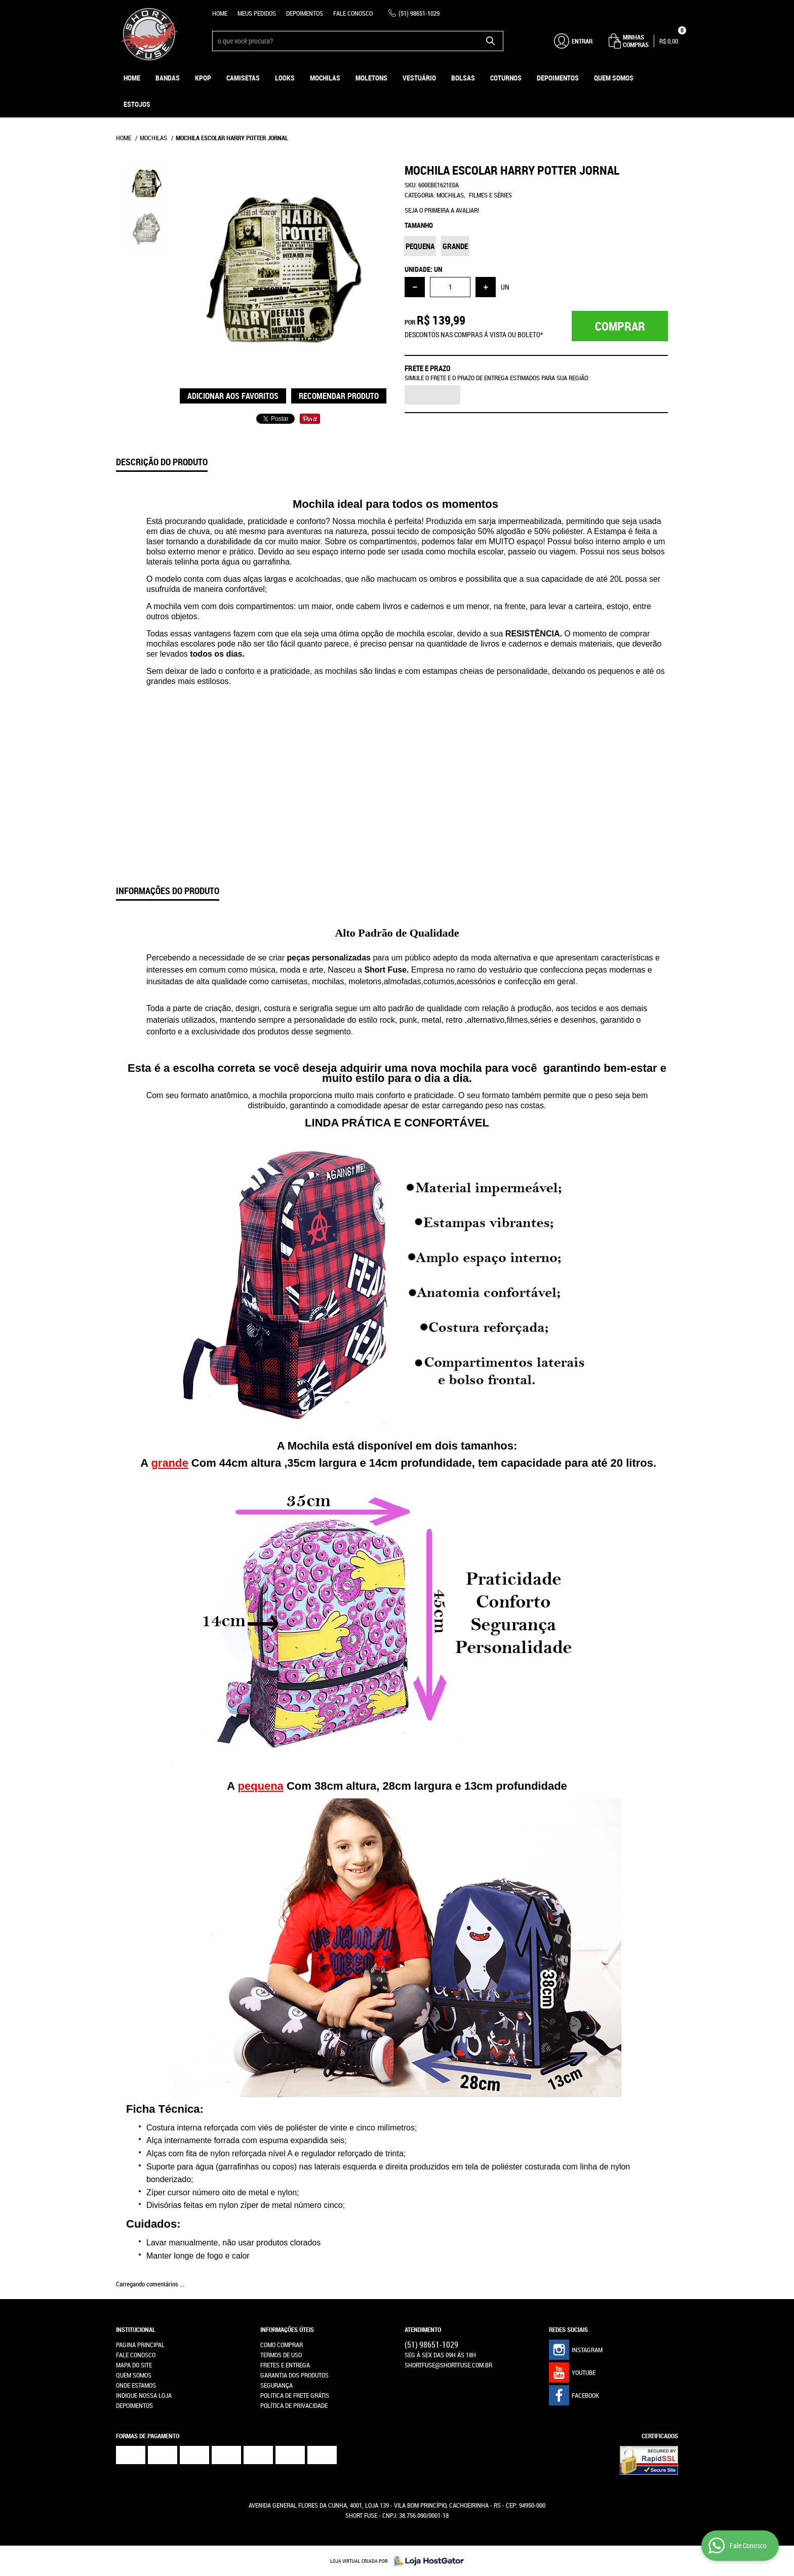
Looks (285, 78)
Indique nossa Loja (144, 2395)
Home (219, 13)
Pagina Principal (140, 2344)
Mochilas (325, 78)
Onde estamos (136, 2385)
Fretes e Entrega (285, 2364)
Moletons (371, 78)
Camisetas (243, 78)
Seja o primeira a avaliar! (442, 210)
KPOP (203, 78)
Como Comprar (281, 2344)
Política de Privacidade (294, 2405)
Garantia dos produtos (294, 2375)
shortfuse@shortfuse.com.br (448, 2364)
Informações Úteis (287, 2329)
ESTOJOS (137, 104)
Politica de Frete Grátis (294, 2395)
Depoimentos (304, 13)
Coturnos (506, 78)
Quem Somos (613, 78)
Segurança (276, 2385)
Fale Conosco (353, 13)
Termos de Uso (281, 2354)
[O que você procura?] (490, 41)
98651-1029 (419, 13)
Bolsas (463, 78)
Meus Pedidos (256, 13)
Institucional (135, 2329)
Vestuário (419, 78)
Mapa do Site (134, 2364)
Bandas (167, 78)
